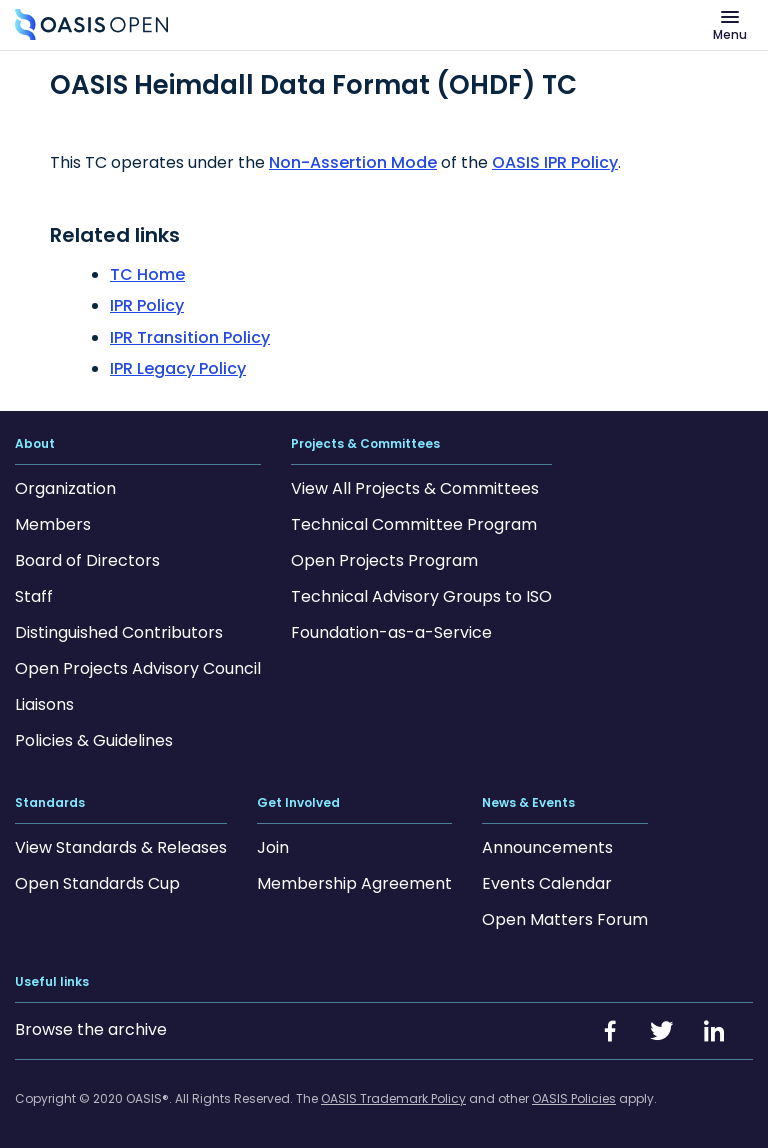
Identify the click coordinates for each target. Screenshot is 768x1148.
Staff (34, 596)
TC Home (147, 274)
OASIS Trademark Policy (393, 1098)
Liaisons (44, 704)
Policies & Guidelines (94, 740)
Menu (730, 34)
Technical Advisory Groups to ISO (421, 596)
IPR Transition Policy (190, 337)
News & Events (528, 803)
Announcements (547, 847)
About (35, 444)
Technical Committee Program (414, 524)
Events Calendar (547, 883)
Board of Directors (87, 560)
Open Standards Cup (97, 883)
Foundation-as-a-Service (391, 632)
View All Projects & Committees (415, 488)
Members (53, 524)
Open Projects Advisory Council (138, 668)
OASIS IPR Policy (555, 162)
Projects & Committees (365, 444)
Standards (50, 803)
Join (273, 847)
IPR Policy (147, 305)
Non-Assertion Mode (353, 162)
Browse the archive (91, 1029)
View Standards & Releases (121, 847)
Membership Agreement (354, 883)
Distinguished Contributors (119, 632)
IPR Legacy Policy (178, 368)
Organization (65, 488)
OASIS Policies (574, 1098)
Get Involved (298, 803)
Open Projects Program (384, 560)
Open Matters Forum (565, 919)
